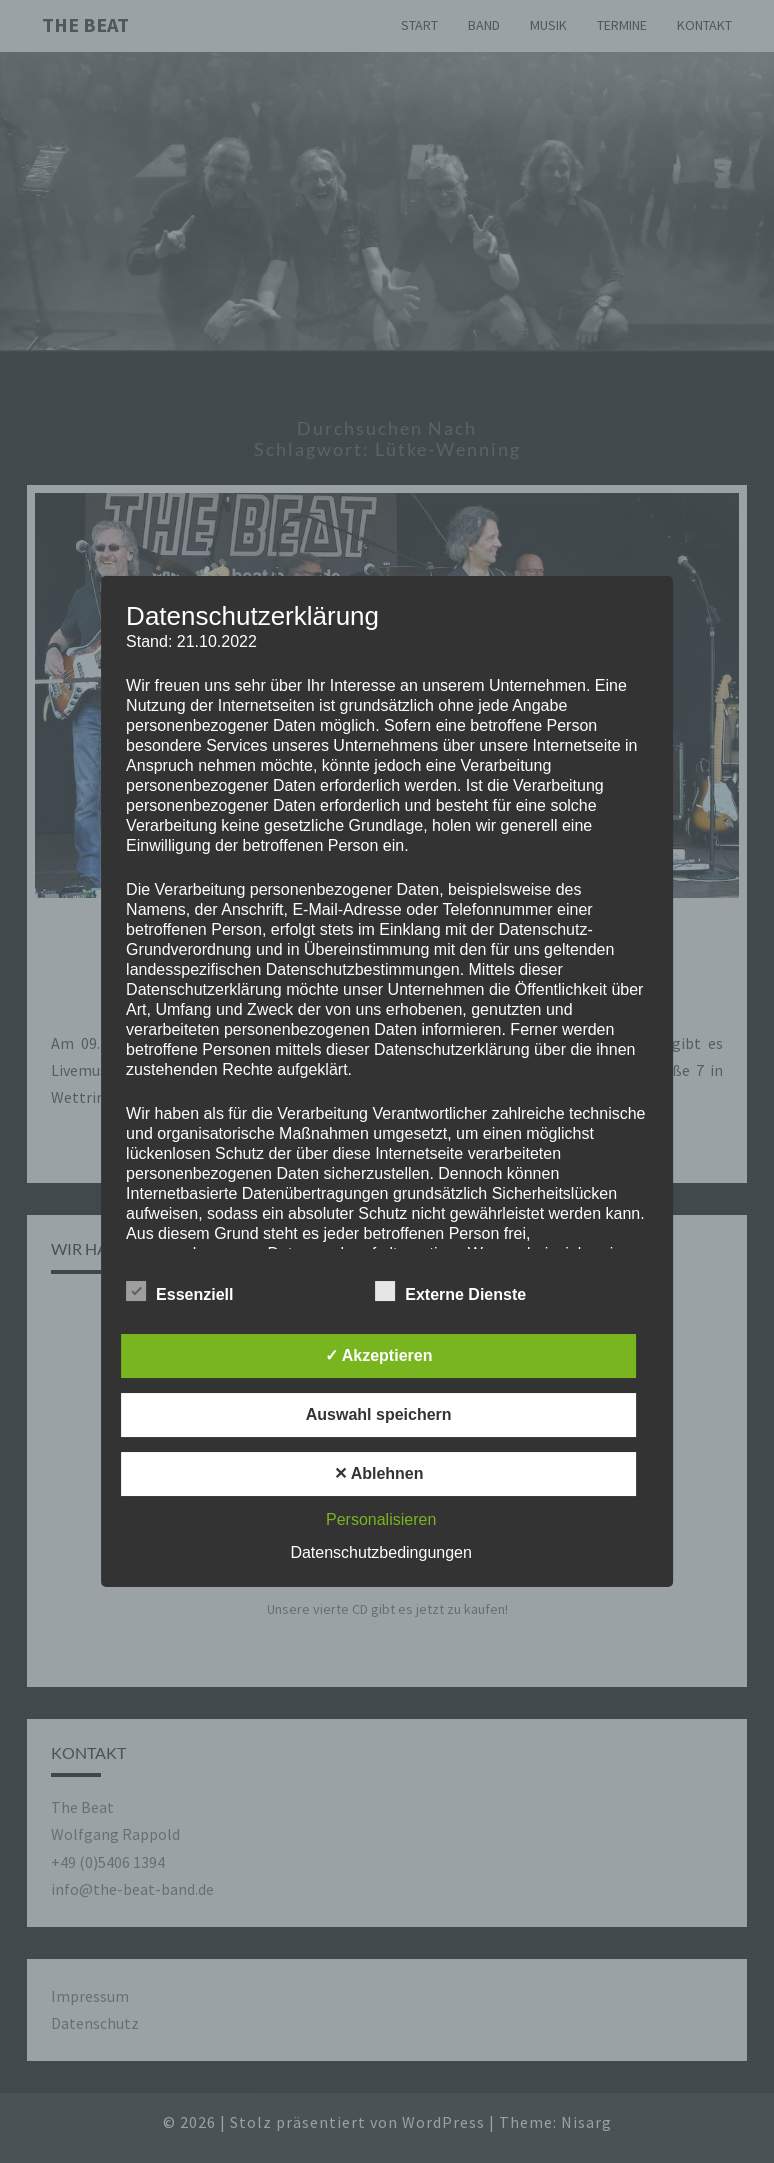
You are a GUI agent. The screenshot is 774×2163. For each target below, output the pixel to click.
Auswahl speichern (379, 1414)
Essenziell (179, 1292)
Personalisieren (381, 1519)
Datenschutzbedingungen (380, 1552)
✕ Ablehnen (379, 1473)
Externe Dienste (450, 1292)
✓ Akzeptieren (379, 1355)
